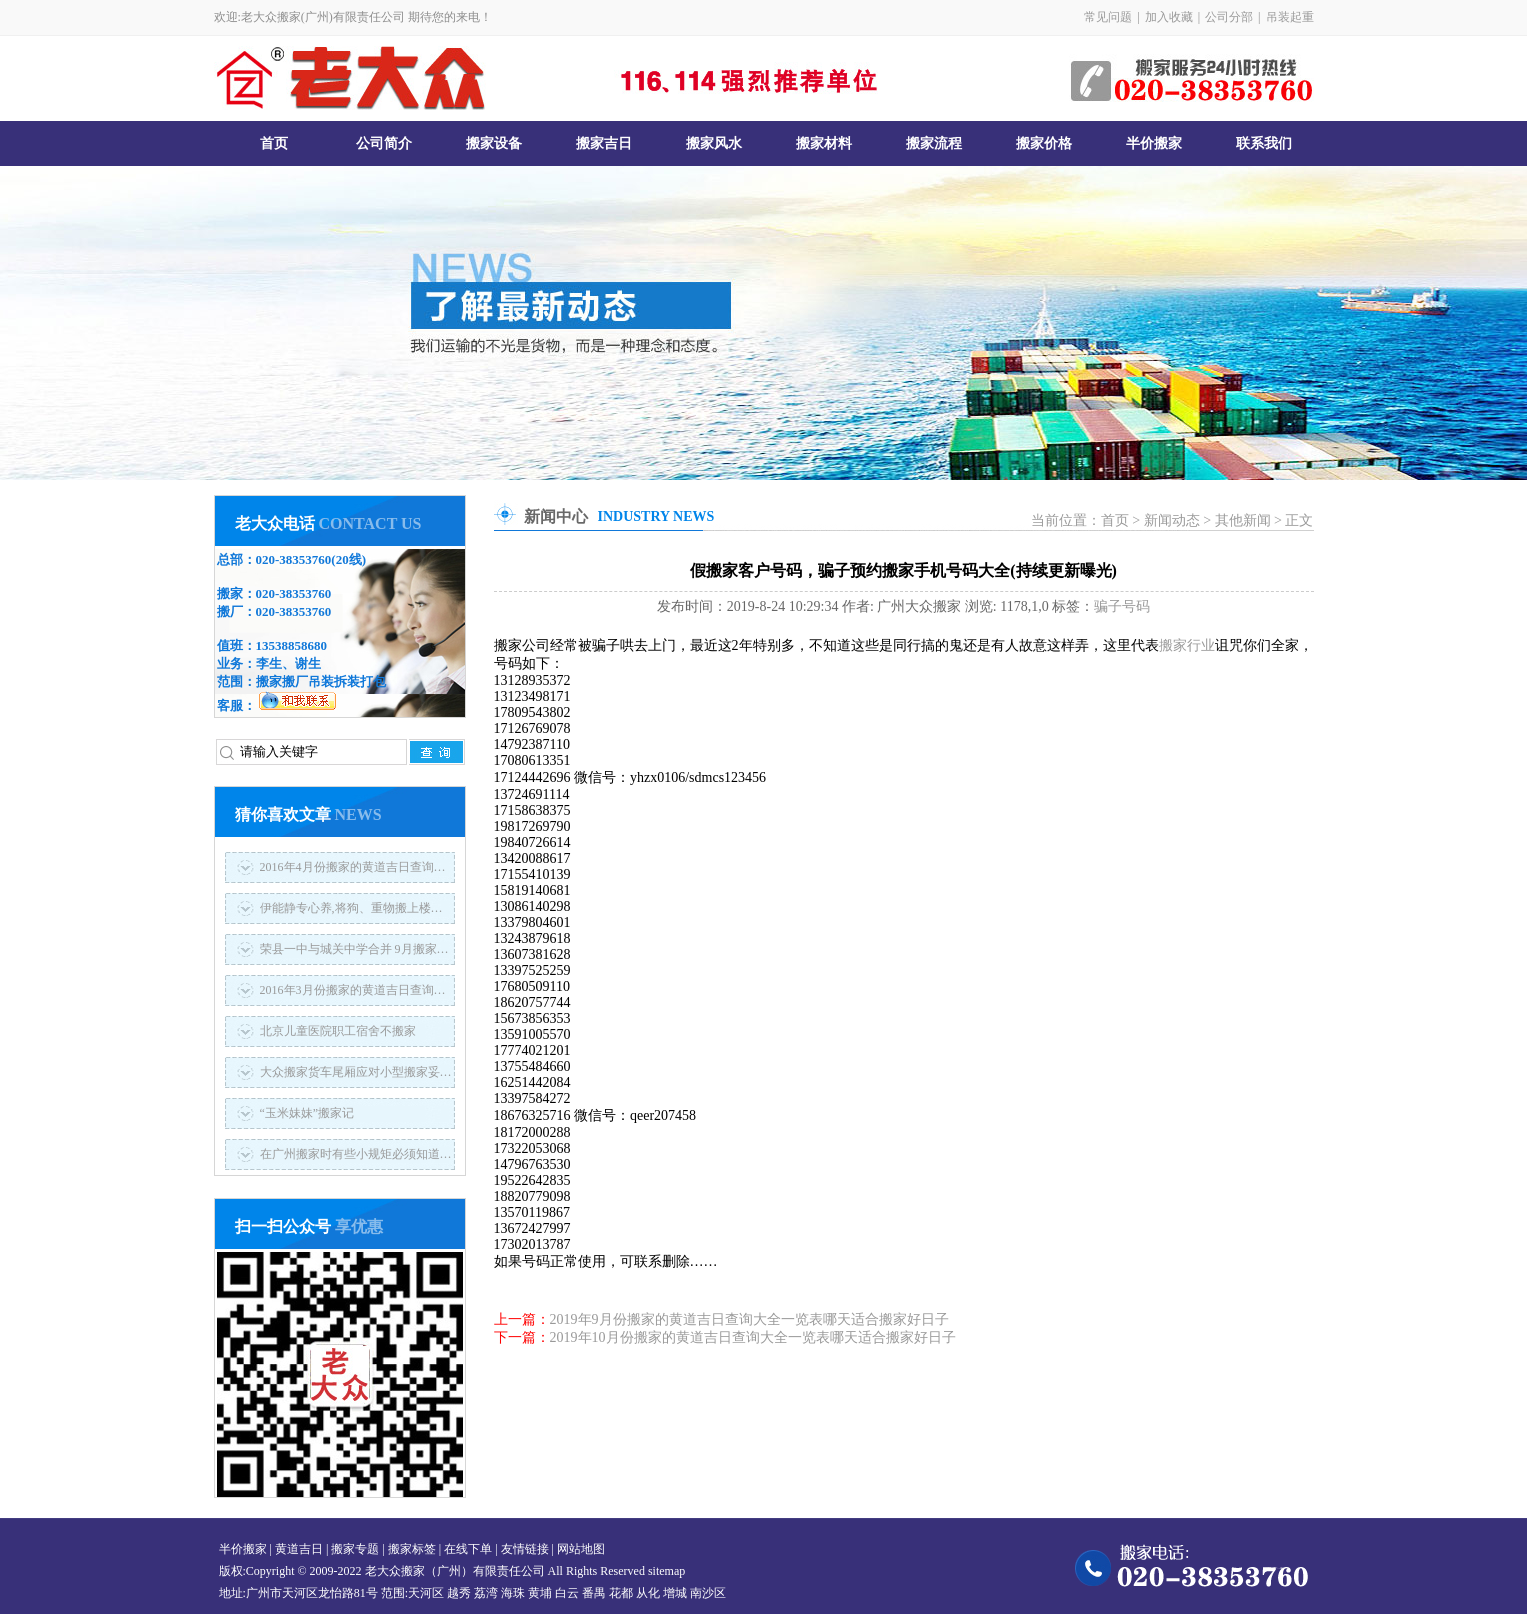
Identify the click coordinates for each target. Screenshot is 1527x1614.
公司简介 (384, 143)
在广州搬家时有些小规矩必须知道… (356, 1154)
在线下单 (468, 1549)
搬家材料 (824, 143)
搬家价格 (1044, 143)
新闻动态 (1172, 520)
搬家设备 (494, 143)
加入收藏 (1169, 17)
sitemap (666, 1571)
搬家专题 (355, 1549)
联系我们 (1264, 143)
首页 (274, 143)
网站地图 (581, 1549)
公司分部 (1229, 17)
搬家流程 (934, 143)
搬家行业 (1187, 645)
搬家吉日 (604, 143)
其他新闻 (1243, 520)
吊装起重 (1290, 17)
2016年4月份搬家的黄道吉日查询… (353, 867)
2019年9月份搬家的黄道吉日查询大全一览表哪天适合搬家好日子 (749, 1319)
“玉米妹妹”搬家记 (307, 1113)
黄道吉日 (299, 1549)
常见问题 (1108, 17)
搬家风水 (714, 143)
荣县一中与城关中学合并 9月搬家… (354, 949)
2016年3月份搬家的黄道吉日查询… (353, 990)
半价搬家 (1154, 143)
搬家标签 (412, 1549)
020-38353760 (294, 559)
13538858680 (292, 645)
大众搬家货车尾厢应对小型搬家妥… (356, 1072)
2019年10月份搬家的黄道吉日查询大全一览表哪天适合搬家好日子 (753, 1337)
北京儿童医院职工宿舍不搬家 (338, 1031)
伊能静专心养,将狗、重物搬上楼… (351, 908)
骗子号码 (1122, 606)
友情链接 (525, 1549)
